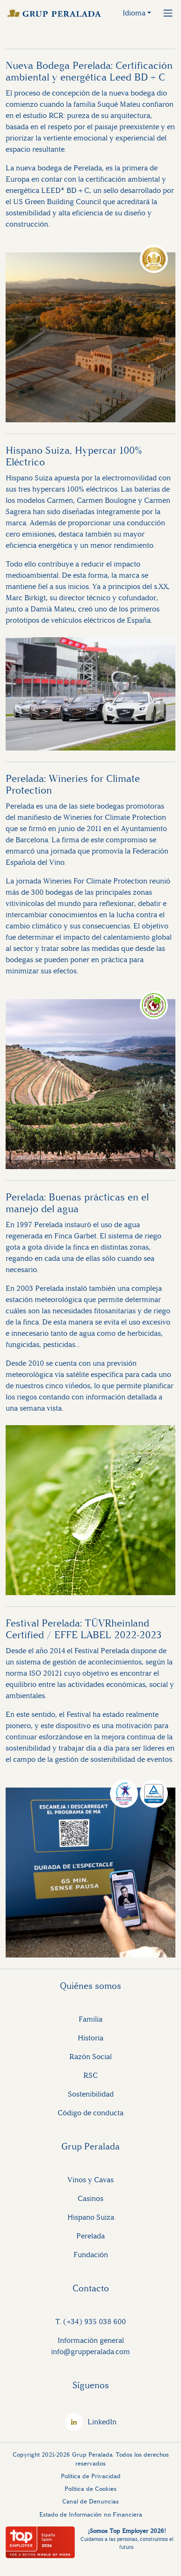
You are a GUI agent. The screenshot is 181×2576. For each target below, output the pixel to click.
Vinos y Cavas (90, 2179)
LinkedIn (101, 2421)
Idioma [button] (134, 12)
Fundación (90, 2254)
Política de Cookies (90, 2488)
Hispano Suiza (90, 2217)
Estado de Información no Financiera (90, 2514)
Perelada (90, 2235)
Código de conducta (90, 2112)
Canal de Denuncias (90, 2501)
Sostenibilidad (91, 2094)
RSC (90, 2075)
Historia (90, 2037)
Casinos (90, 2198)
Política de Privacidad (91, 2476)
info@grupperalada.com (90, 2351)
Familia (90, 2019)
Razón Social (90, 2056)
